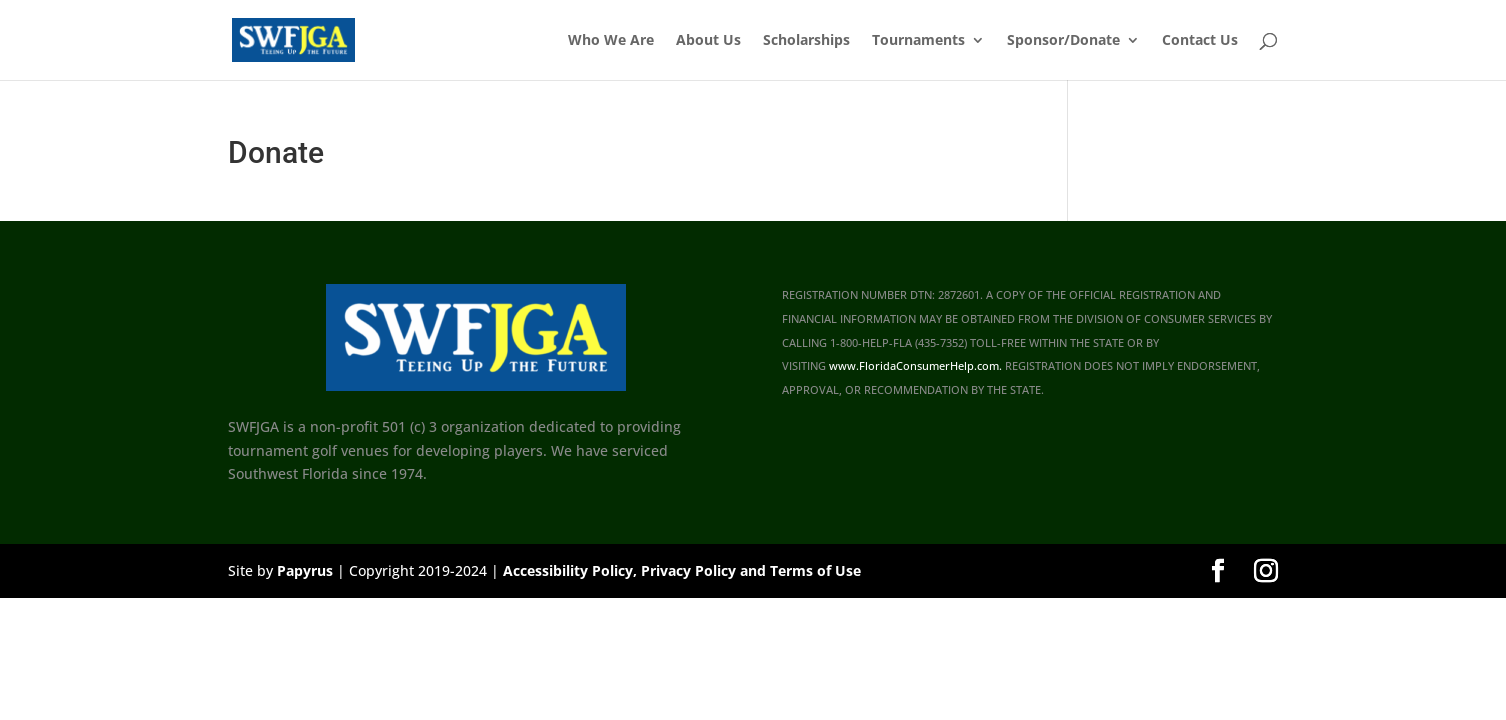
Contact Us (1200, 41)
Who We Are (611, 41)
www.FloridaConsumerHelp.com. (915, 366)
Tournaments (918, 41)
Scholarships (806, 41)
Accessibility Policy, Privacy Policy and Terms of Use (682, 570)
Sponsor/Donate (1063, 41)
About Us (708, 41)
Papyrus (305, 570)
